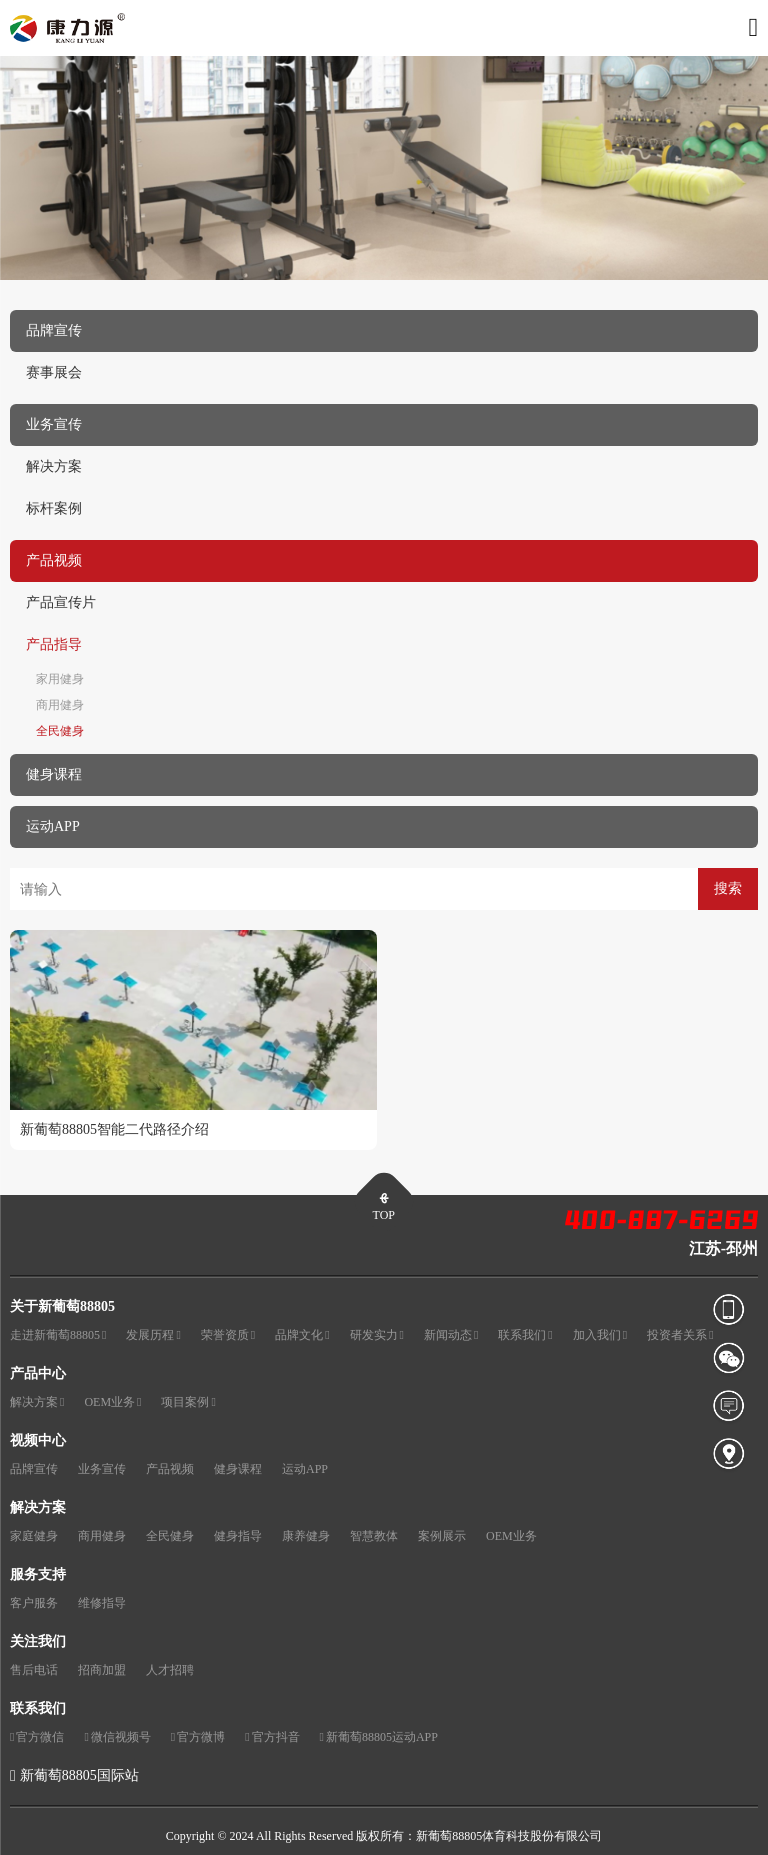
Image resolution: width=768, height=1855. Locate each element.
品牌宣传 (34, 1469)
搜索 (728, 888)
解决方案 (54, 466)
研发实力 (377, 1335)
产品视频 (170, 1469)
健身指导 (238, 1536)
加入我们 (600, 1335)
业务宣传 (102, 1469)
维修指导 (102, 1603)
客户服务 (34, 1603)
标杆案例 (54, 508)
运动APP (305, 1469)
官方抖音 (272, 1737)
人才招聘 (170, 1670)
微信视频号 (117, 1737)
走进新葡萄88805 (58, 1335)
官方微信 (37, 1737)
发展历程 (153, 1335)
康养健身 (306, 1536)
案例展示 (442, 1536)
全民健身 (60, 731)
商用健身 (60, 705)
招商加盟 (102, 1670)
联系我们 (525, 1335)
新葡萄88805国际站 (79, 1775)
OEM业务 (112, 1402)
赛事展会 (54, 372)
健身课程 (238, 1469)
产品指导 (54, 644)
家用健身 (60, 679)
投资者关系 (680, 1335)
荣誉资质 (228, 1335)
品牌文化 (302, 1335)
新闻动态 (451, 1335)
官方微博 (198, 1737)
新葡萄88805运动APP (379, 1737)
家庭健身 (34, 1536)
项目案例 (188, 1402)
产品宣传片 (61, 602)
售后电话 (34, 1670)
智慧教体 (374, 1536)
